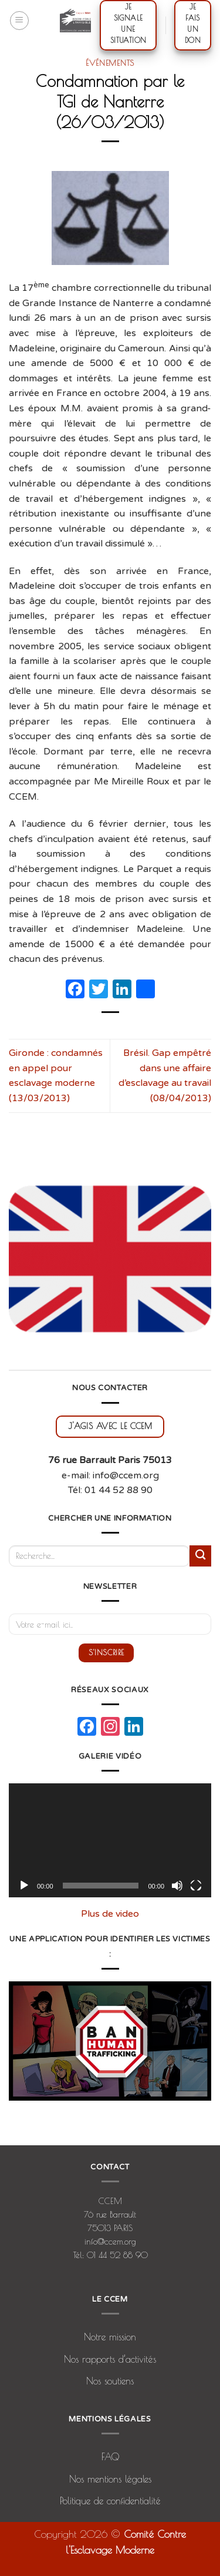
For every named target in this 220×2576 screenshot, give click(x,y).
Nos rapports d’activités (110, 2359)
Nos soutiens (110, 2381)
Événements (110, 63)
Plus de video (110, 1914)
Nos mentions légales (110, 2479)
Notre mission (110, 2337)
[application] (110, 1840)
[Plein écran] (196, 1885)
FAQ (110, 2456)
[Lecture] (24, 1885)
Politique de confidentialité (110, 2501)
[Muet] (177, 1885)
